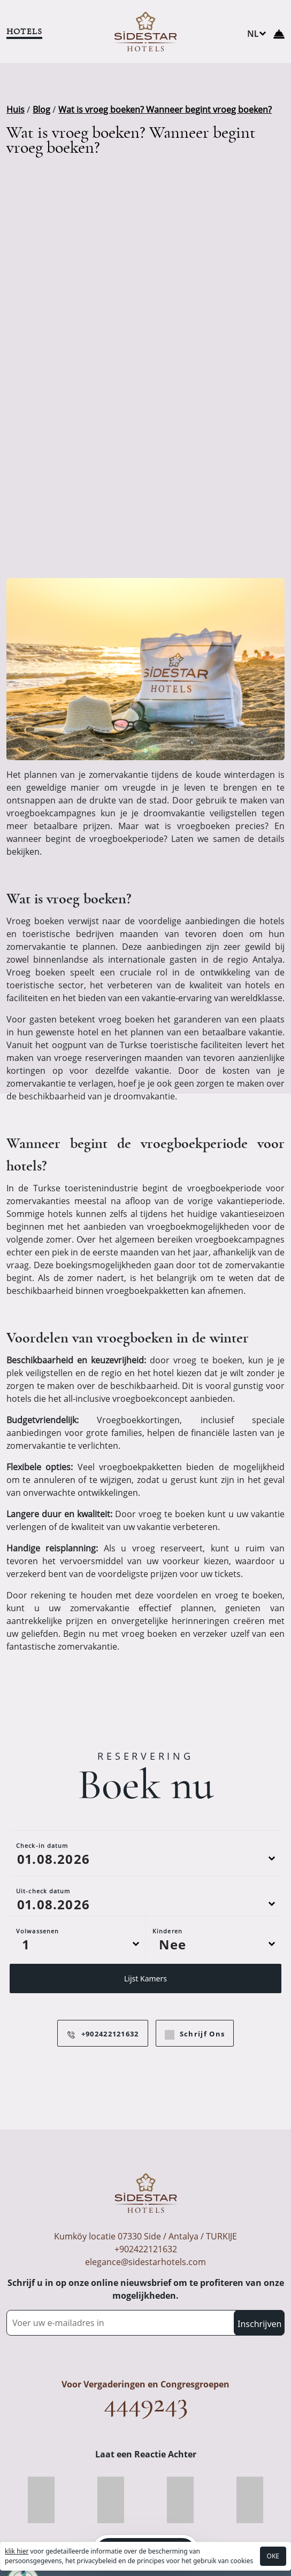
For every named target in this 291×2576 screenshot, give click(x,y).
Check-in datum (42, 1845)
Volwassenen (37, 1931)
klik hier (16, 2551)
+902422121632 (102, 2034)
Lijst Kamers (145, 1978)
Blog (41, 109)
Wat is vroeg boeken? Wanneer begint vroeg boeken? (165, 109)
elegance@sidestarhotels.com (145, 2262)
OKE (273, 2556)
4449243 (146, 2403)
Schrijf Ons (195, 2034)
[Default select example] (77, 1944)
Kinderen (167, 1931)
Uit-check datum (43, 1891)
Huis (15, 109)
